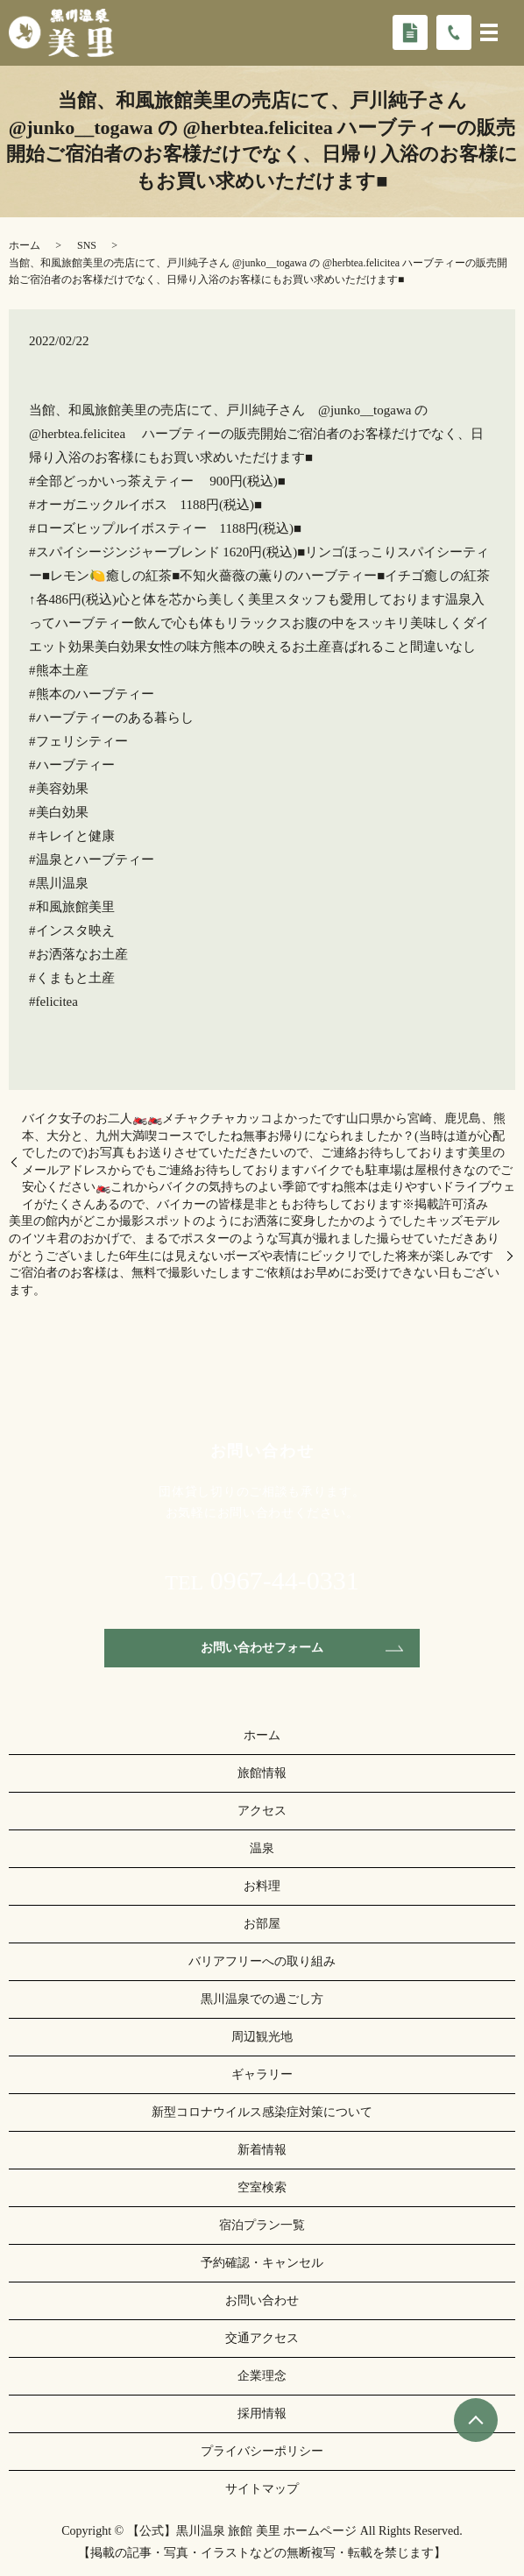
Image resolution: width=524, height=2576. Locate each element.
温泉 (262, 1848)
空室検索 (262, 2187)
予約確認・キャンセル (262, 2262)
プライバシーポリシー (262, 2451)
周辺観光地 (262, 2036)
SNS (86, 245)
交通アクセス (262, 2338)
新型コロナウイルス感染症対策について (262, 2112)
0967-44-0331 (284, 1581)
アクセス (262, 1810)
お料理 (262, 1886)
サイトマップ (262, 2488)
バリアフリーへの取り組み (262, 1961)
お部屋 (262, 1923)
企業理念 (262, 2375)
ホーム (24, 245)
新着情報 (262, 2149)
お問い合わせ (262, 2300)
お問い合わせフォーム (262, 1647)
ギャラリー (262, 2074)
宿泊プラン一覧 (262, 2225)
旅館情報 (262, 1773)
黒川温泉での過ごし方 (262, 1999)
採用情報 (262, 2413)
